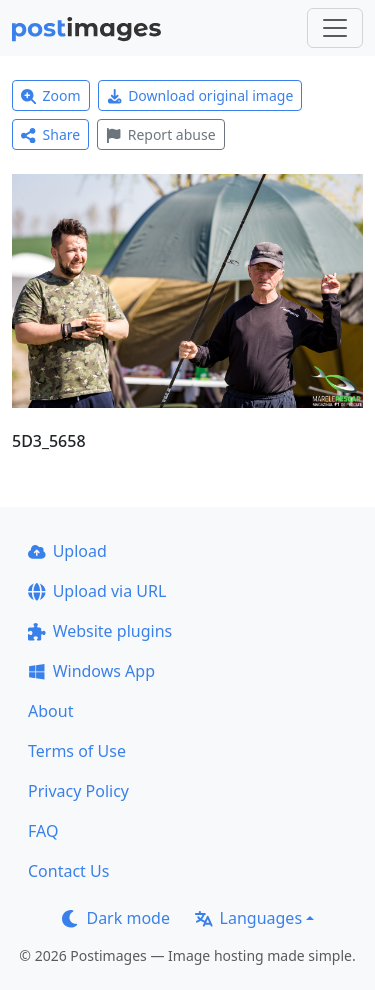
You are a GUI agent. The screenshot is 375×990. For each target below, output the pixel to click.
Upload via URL (97, 591)
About (50, 711)
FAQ (43, 831)
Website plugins (100, 631)
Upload (67, 551)
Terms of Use (77, 751)
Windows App (91, 671)
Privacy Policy (78, 791)
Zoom (51, 95)
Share (50, 134)
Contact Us (68, 871)
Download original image (200, 95)
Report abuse (160, 134)
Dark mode (116, 918)
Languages (248, 918)
